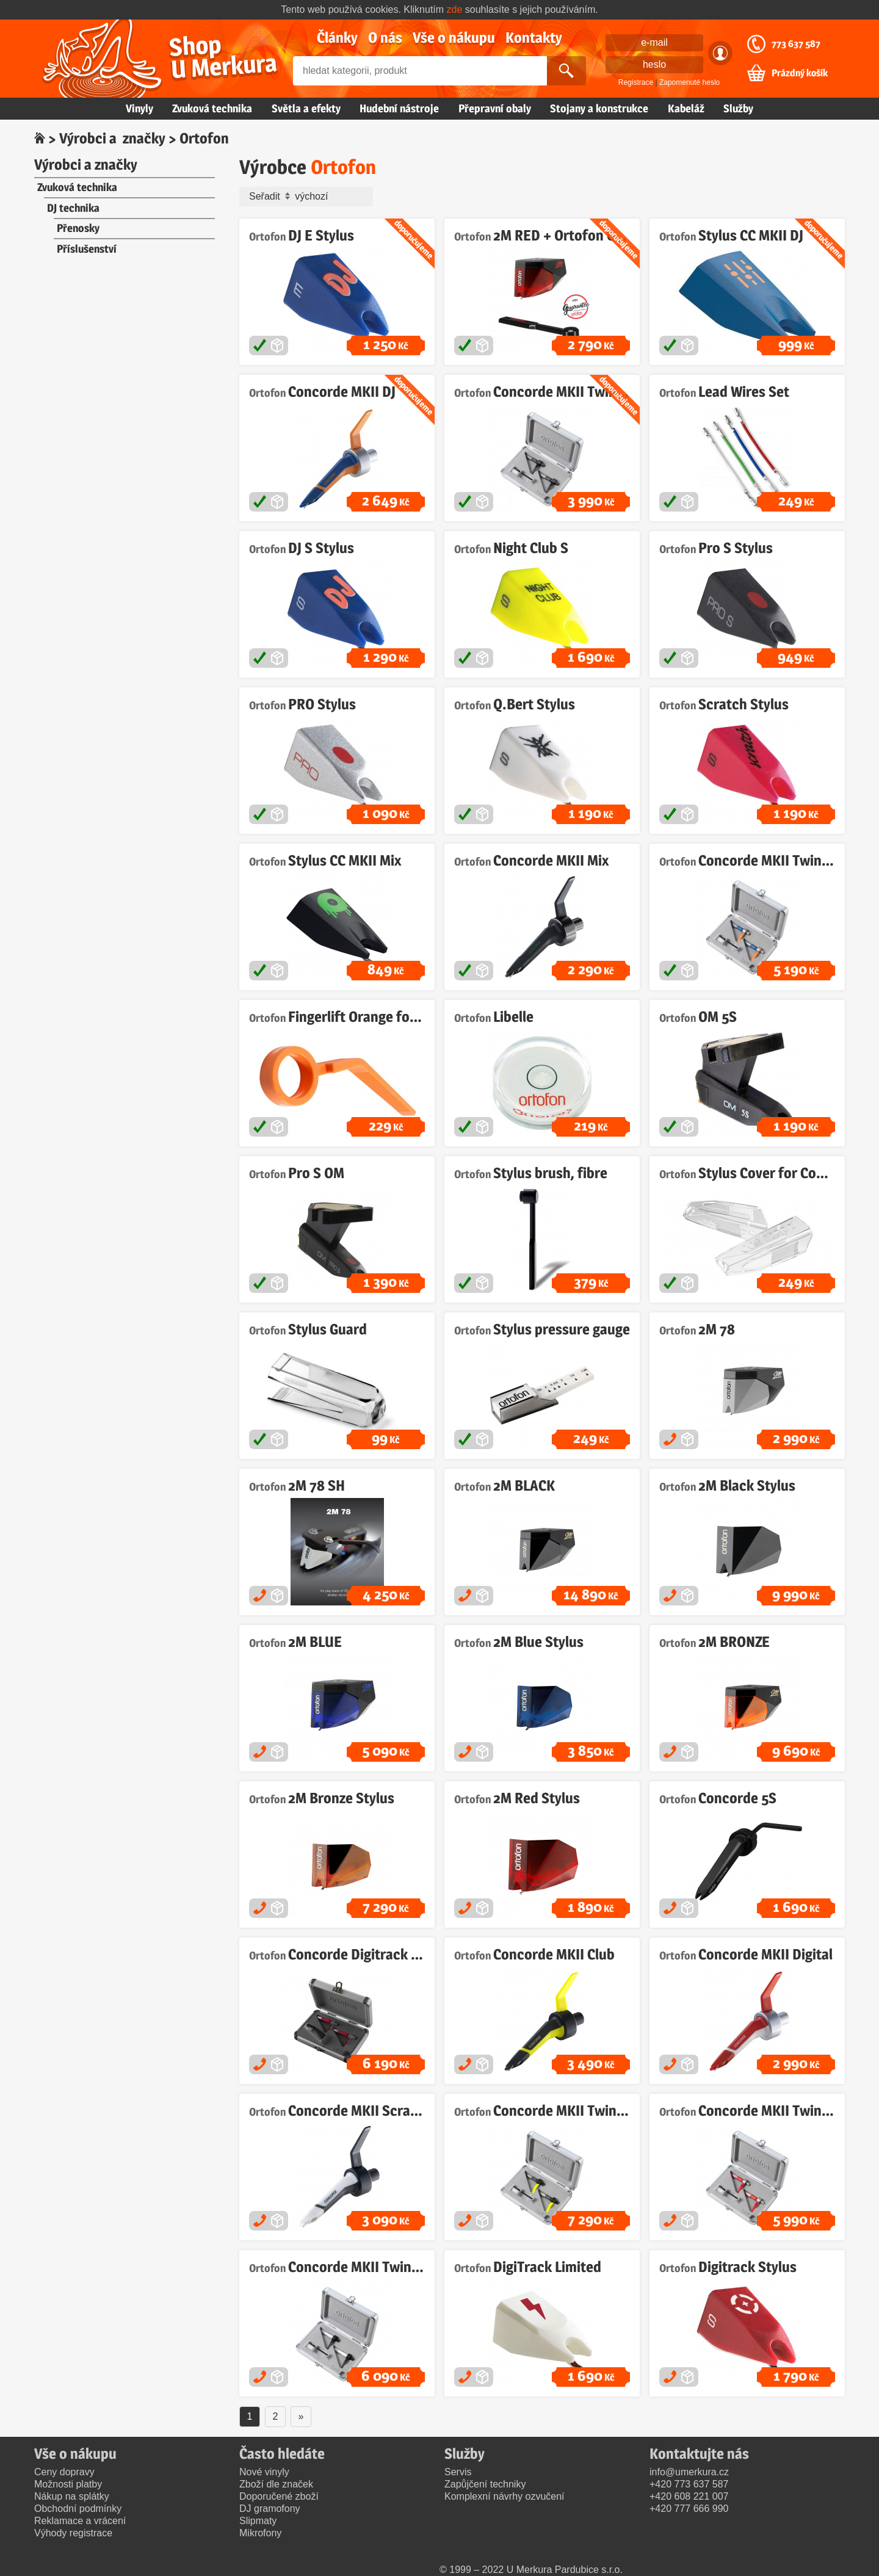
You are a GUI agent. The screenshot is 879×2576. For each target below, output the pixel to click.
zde (455, 9)
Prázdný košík (800, 73)
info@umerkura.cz (689, 2472)
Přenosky (78, 228)
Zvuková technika (212, 108)
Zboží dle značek (276, 2484)
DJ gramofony (269, 2508)
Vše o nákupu (454, 37)
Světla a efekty (306, 108)
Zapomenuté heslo (689, 82)
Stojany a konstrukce (599, 108)
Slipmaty (258, 2521)
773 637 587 (796, 44)
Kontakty (533, 37)
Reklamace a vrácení (80, 2521)
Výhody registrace (73, 2533)
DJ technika (73, 207)
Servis (457, 2472)
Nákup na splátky (71, 2496)
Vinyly (139, 108)
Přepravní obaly (494, 108)
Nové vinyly (264, 2472)
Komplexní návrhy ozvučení (504, 2496)
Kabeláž (686, 108)
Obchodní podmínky (77, 2508)
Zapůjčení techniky (485, 2484)
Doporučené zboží (279, 2496)
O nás (385, 37)
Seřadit (308, 196)
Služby (738, 108)
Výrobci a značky (112, 138)
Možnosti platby (68, 2484)
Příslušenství (87, 248)
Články (337, 37)
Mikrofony (260, 2533)
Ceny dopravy (64, 2472)
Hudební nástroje (399, 108)
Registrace (635, 82)
